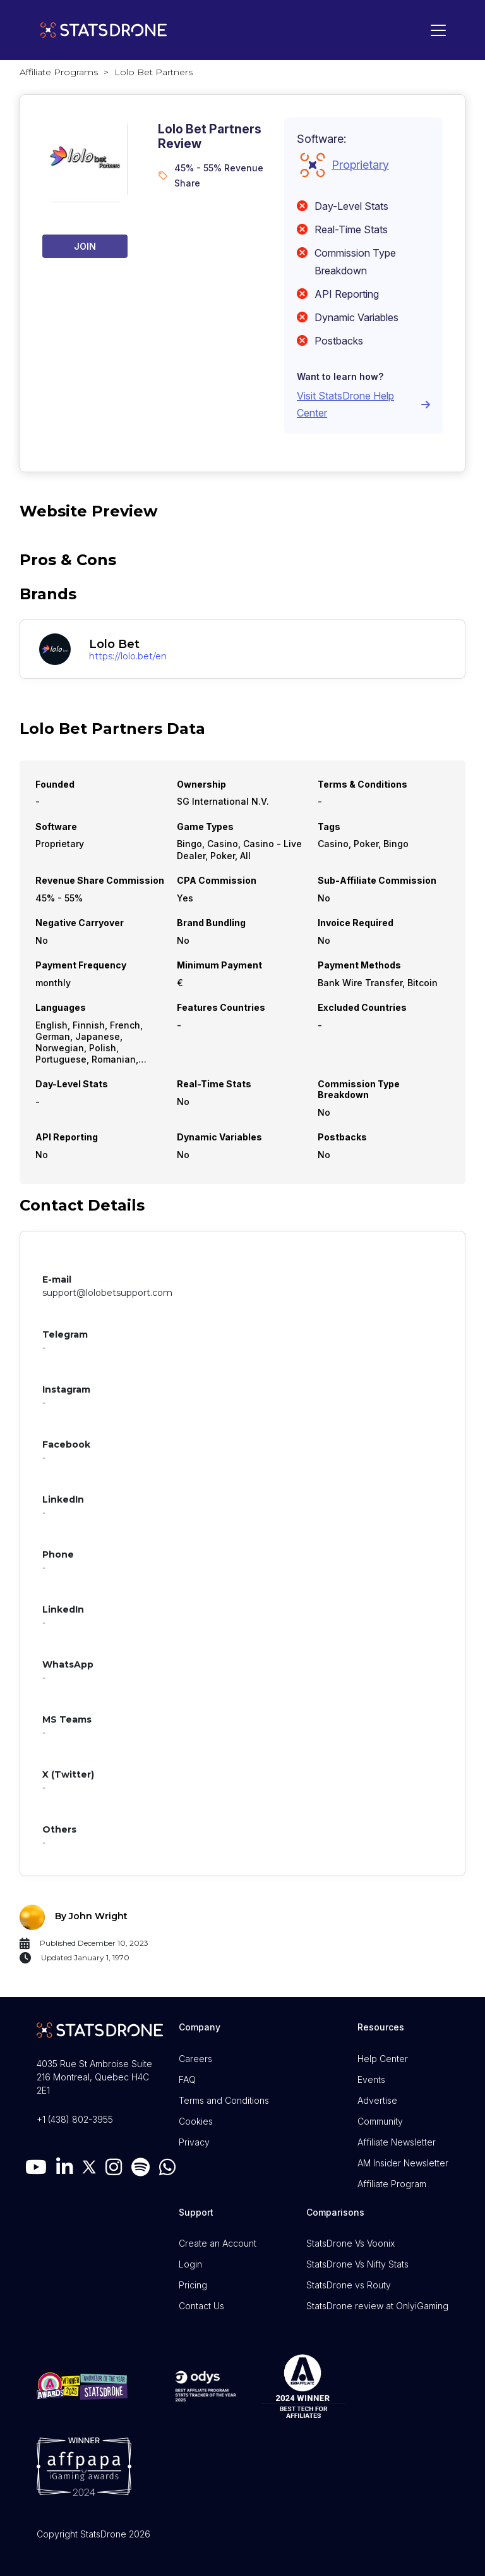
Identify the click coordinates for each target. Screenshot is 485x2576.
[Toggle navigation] (435, 30)
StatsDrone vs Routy (348, 2285)
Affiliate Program (391, 2183)
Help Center (382, 2058)
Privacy (194, 2142)
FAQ (187, 2079)
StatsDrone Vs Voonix (350, 2243)
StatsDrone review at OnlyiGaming (377, 2305)
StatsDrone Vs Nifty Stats (357, 2264)
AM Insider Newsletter (402, 2163)
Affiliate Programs (59, 72)
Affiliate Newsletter (396, 2142)
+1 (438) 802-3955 (75, 2119)
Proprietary (360, 164)
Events (371, 2079)
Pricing (193, 2285)
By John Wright (91, 1916)
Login (190, 2264)
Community (380, 2121)
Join (85, 246)
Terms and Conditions (224, 2100)
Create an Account (217, 2243)
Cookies (196, 2121)
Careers (195, 2058)
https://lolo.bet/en (128, 656)
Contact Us (201, 2305)
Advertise (377, 2100)
